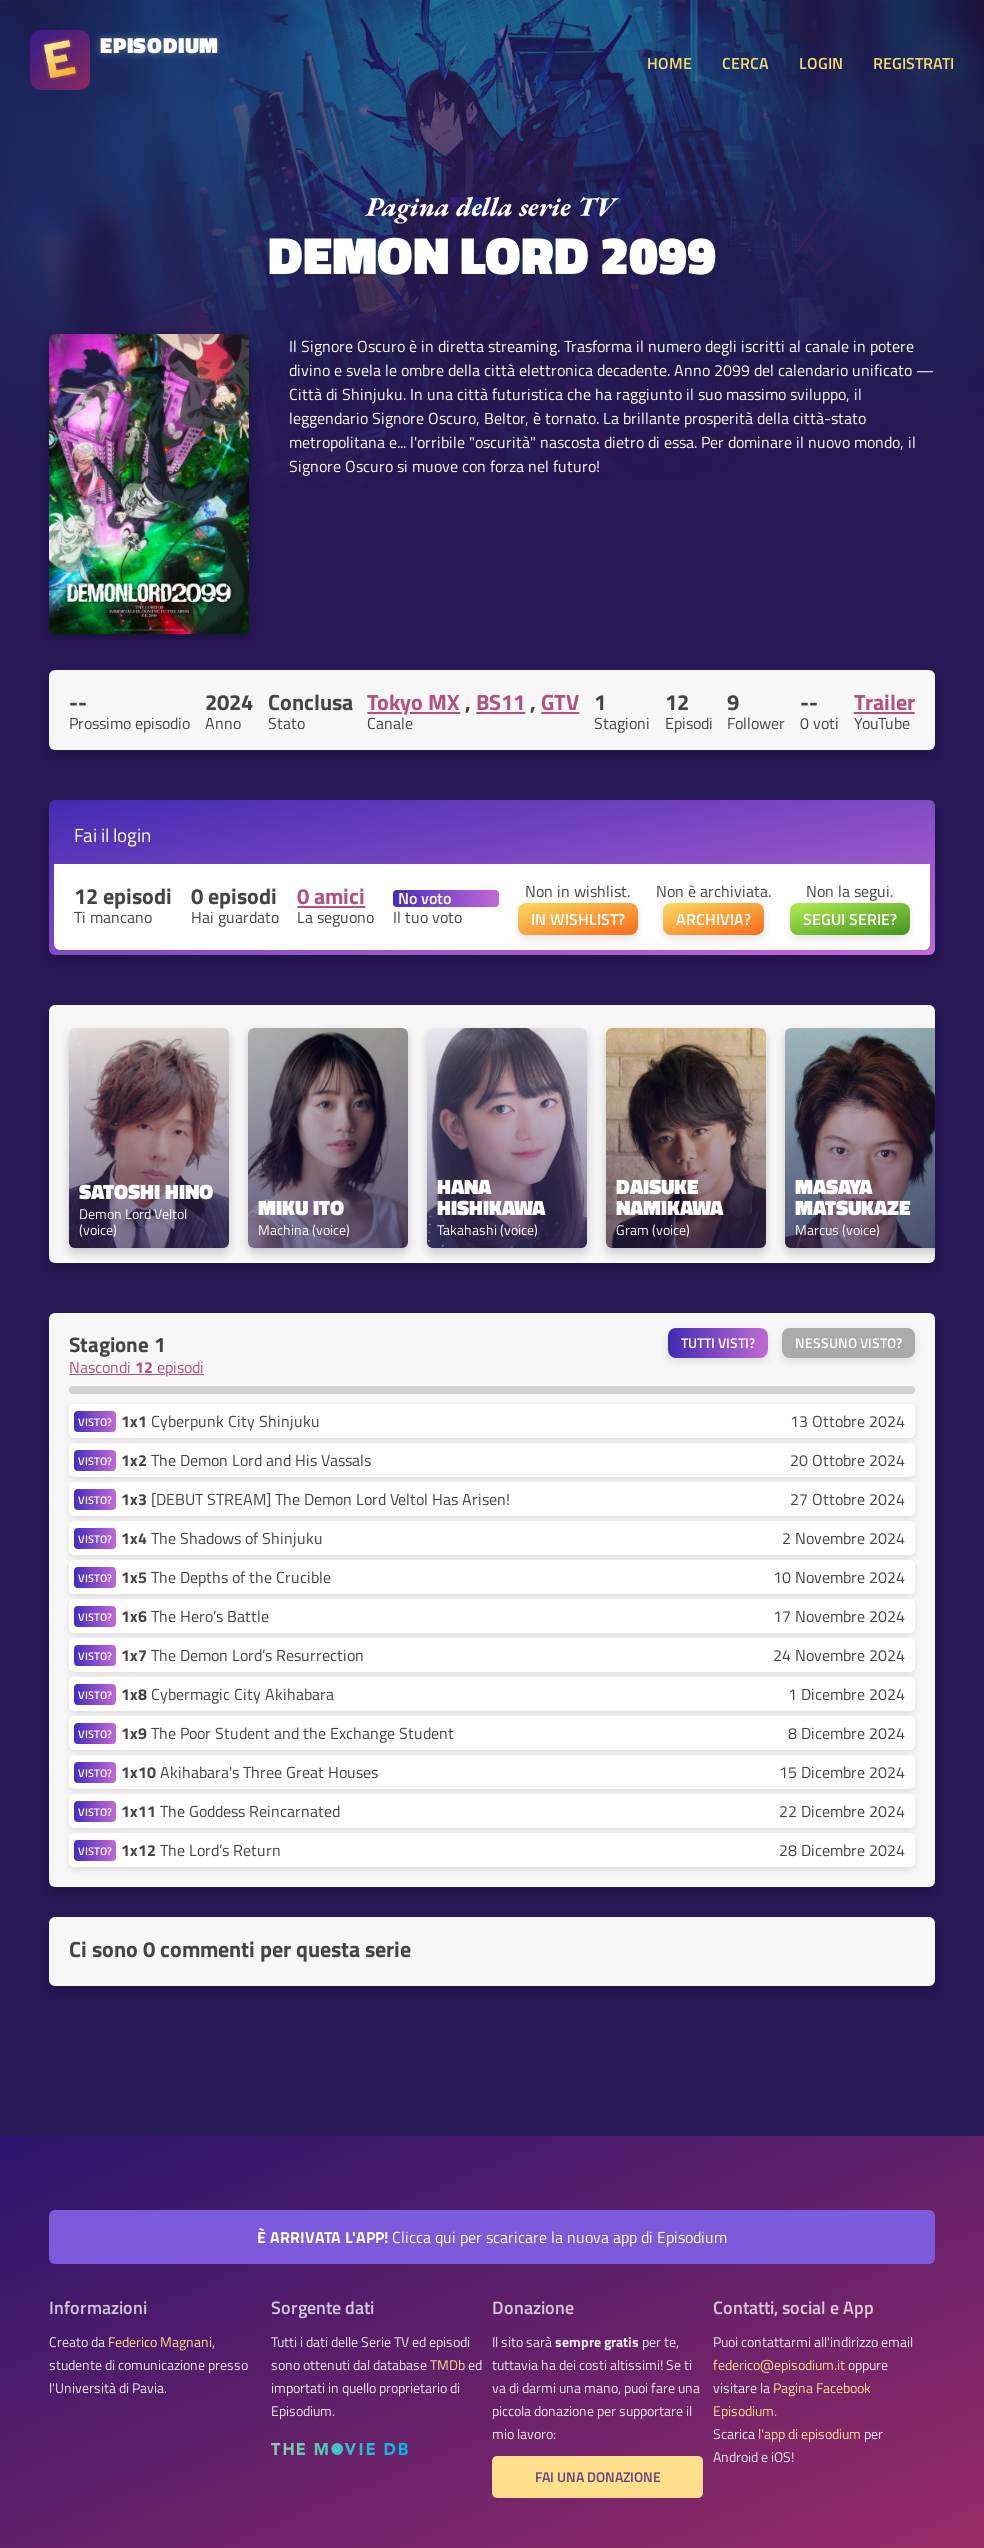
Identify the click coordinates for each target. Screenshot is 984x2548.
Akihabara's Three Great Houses (249, 1772)
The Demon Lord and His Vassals (246, 1460)
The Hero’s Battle (195, 1616)
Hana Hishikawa (491, 1197)
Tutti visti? (718, 1343)
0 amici (331, 896)
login (132, 834)
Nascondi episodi (136, 1367)
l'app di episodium (809, 2434)
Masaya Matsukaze (853, 1197)
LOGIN (821, 63)
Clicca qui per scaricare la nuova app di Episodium (492, 2237)
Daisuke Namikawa (669, 1197)
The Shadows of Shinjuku (222, 1538)
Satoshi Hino (146, 1191)
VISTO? (95, 1421)
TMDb (447, 2365)
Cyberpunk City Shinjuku (220, 1421)
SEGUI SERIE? (850, 919)
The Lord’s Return (201, 1850)
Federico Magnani (160, 2342)
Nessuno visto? (848, 1343)
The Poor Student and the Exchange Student (287, 1733)
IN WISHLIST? (578, 919)
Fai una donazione (598, 2477)
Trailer (884, 702)
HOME (669, 63)
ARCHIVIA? (713, 919)
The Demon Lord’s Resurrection (242, 1655)
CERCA (745, 63)
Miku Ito (301, 1207)
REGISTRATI (913, 63)
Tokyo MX (413, 702)
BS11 (500, 702)
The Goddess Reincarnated (230, 1811)
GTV (560, 702)
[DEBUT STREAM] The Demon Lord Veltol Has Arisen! (315, 1499)
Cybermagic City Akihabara (227, 1694)
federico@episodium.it (779, 2365)
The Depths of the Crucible (226, 1577)
